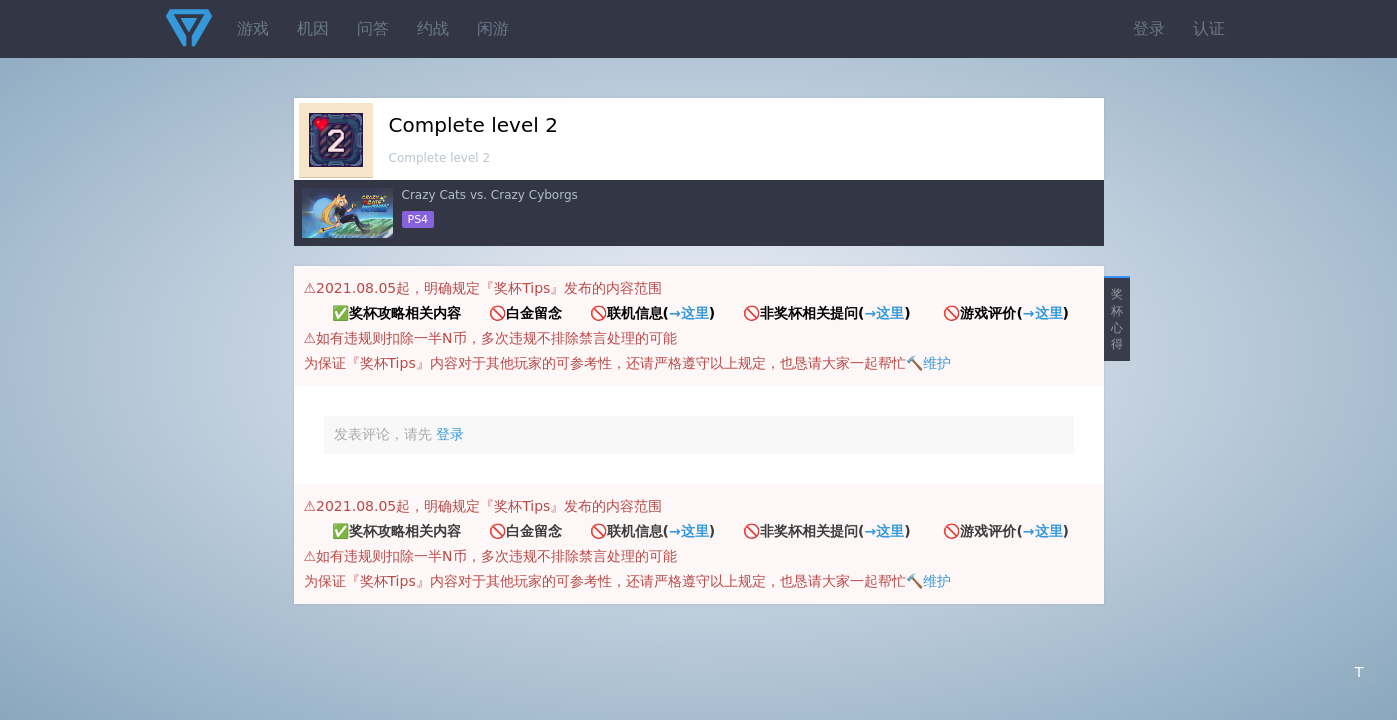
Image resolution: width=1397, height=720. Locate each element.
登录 (1149, 28)
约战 (433, 28)
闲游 (493, 28)
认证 (1209, 28)
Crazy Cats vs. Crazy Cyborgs (490, 195)
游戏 (253, 28)
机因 (313, 28)
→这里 (689, 313)
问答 (373, 28)
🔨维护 (928, 363)
